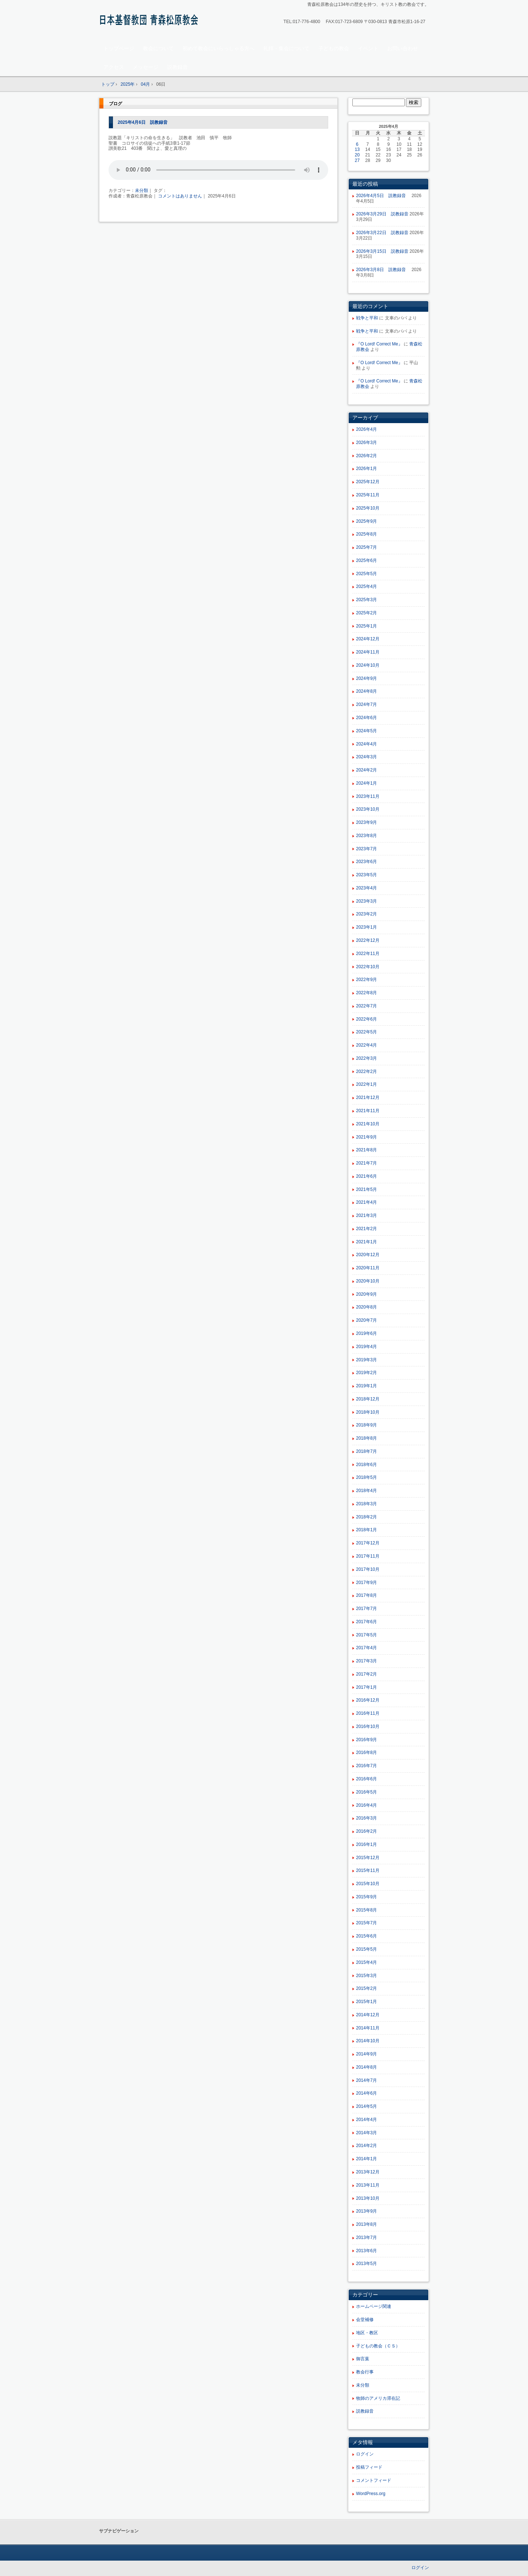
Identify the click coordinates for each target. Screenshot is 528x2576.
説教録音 (177, 67)
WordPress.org (370, 2493)
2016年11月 (368, 1713)
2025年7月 (366, 547)
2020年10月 (368, 1281)
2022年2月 (366, 1071)
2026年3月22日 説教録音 (382, 232)
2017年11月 (368, 1556)
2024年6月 (366, 717)
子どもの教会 (333, 48)
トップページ (118, 48)
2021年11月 (368, 1110)
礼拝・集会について (286, 48)
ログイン (365, 2454)
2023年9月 (366, 822)
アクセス (113, 67)
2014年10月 (368, 2040)
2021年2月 (366, 1228)
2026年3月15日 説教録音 (382, 251)
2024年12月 (368, 638)
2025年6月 (366, 560)
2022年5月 (366, 1032)
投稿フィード (369, 2467)
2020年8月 (366, 1307)
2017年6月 (366, 1621)
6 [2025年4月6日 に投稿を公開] (357, 144)
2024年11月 (368, 652)
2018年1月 (366, 1529)
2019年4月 (366, 1346)
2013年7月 (366, 2237)
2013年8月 (366, 2224)
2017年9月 (366, 1582)
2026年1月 (366, 468)
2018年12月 (368, 1399)
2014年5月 (366, 2106)
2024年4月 (366, 744)
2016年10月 (368, 1726)
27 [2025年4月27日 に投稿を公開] (357, 160)
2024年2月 (366, 770)
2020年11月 (368, 1267)
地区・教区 (367, 2332)
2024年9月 (366, 678)
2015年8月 (366, 1910)
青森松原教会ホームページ (150, 21)
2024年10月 (368, 665)
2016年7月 (366, 1765)
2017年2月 (366, 1674)
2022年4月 (366, 1045)
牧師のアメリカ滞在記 (378, 2398)
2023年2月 (366, 914)
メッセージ (145, 67)
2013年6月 (366, 2250)
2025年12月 (368, 481)
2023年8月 (366, 835)
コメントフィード (373, 2480)
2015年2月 (366, 1988)
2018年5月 (366, 1477)
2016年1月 (366, 1844)
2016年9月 (366, 1739)
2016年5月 (366, 1792)
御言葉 (362, 2358)
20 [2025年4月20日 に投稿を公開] (357, 155)
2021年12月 (368, 1097)
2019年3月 (366, 1359)
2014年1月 (366, 2158)
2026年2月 (366, 455)
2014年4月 (366, 2119)
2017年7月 (366, 1608)
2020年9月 (366, 1294)
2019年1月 (366, 1385)
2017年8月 (366, 1595)
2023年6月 (366, 861)
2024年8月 (366, 691)
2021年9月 (366, 1137)
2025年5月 (366, 573)
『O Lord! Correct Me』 (379, 344)
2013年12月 (368, 2172)
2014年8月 (366, 2067)
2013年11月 (368, 2185)
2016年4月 (366, 1805)
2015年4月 (366, 1962)
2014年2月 (366, 2145)
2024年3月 (366, 756)
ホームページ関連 (373, 2306)
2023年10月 (368, 809)
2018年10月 (368, 1412)
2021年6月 (366, 1176)
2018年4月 (366, 1490)
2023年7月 (366, 848)
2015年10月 (368, 1883)
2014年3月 (366, 2132)
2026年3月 (366, 442)
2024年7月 (366, 704)
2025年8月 (366, 534)
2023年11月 (368, 796)
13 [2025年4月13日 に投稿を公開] (357, 149)
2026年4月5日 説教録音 (383, 195)
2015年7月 (366, 1922)
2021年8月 (366, 1149)
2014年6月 (366, 2093)
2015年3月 (366, 1975)
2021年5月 (366, 1189)
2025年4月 (366, 586)
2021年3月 (366, 1215)
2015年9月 (366, 1896)
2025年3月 (366, 599)
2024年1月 (366, 783)
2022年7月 (366, 1005)
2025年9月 (366, 521)
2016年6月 (366, 1778)
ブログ (115, 103)
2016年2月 (366, 1831)
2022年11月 (368, 953)
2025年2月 (366, 612)
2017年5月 (366, 1634)
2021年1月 (366, 1241)
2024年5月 (366, 730)
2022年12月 (368, 940)
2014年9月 (366, 2054)
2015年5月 (366, 1949)
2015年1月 (366, 2001)
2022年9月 (366, 979)
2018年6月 (366, 1464)
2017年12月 (368, 1543)
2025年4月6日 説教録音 (143, 122)
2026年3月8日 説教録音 (383, 269)
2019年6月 (366, 1333)
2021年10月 (368, 1123)
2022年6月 (366, 1019)
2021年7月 (366, 1163)
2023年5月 (366, 874)
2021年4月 (366, 1202)
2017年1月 (366, 1687)
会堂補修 (365, 2319)
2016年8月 (366, 1752)
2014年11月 (368, 2028)
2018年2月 (366, 1517)
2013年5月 (366, 2263)
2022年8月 (366, 992)
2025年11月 (368, 494)
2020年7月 (366, 1320)
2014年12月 (368, 2014)
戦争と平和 (367, 318)
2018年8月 (366, 1438)
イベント (368, 48)
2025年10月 (368, 508)
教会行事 (365, 2372)
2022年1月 (366, 1084)
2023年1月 (366, 927)
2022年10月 (368, 966)
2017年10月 (368, 1569)
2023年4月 (366, 888)
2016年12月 (368, 1700)
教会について (158, 48)
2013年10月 (368, 2198)
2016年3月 (366, 1818)
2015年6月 (366, 1936)
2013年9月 (366, 2211)
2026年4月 (366, 429)
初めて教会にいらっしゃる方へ (218, 48)
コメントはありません (180, 196)
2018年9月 (366, 1425)
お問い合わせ (402, 48)
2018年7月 (366, 1451)
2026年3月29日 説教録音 (382, 213)
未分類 (141, 190)
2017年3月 (366, 1660)
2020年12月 (368, 1254)
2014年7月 (366, 2080)
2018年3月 (366, 1503)
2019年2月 (366, 1372)
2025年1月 (366, 626)
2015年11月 (368, 1870)
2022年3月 (366, 1058)
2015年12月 (368, 1857)
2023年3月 (366, 901)
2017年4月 (366, 1647)
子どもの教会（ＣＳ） (378, 2346)
